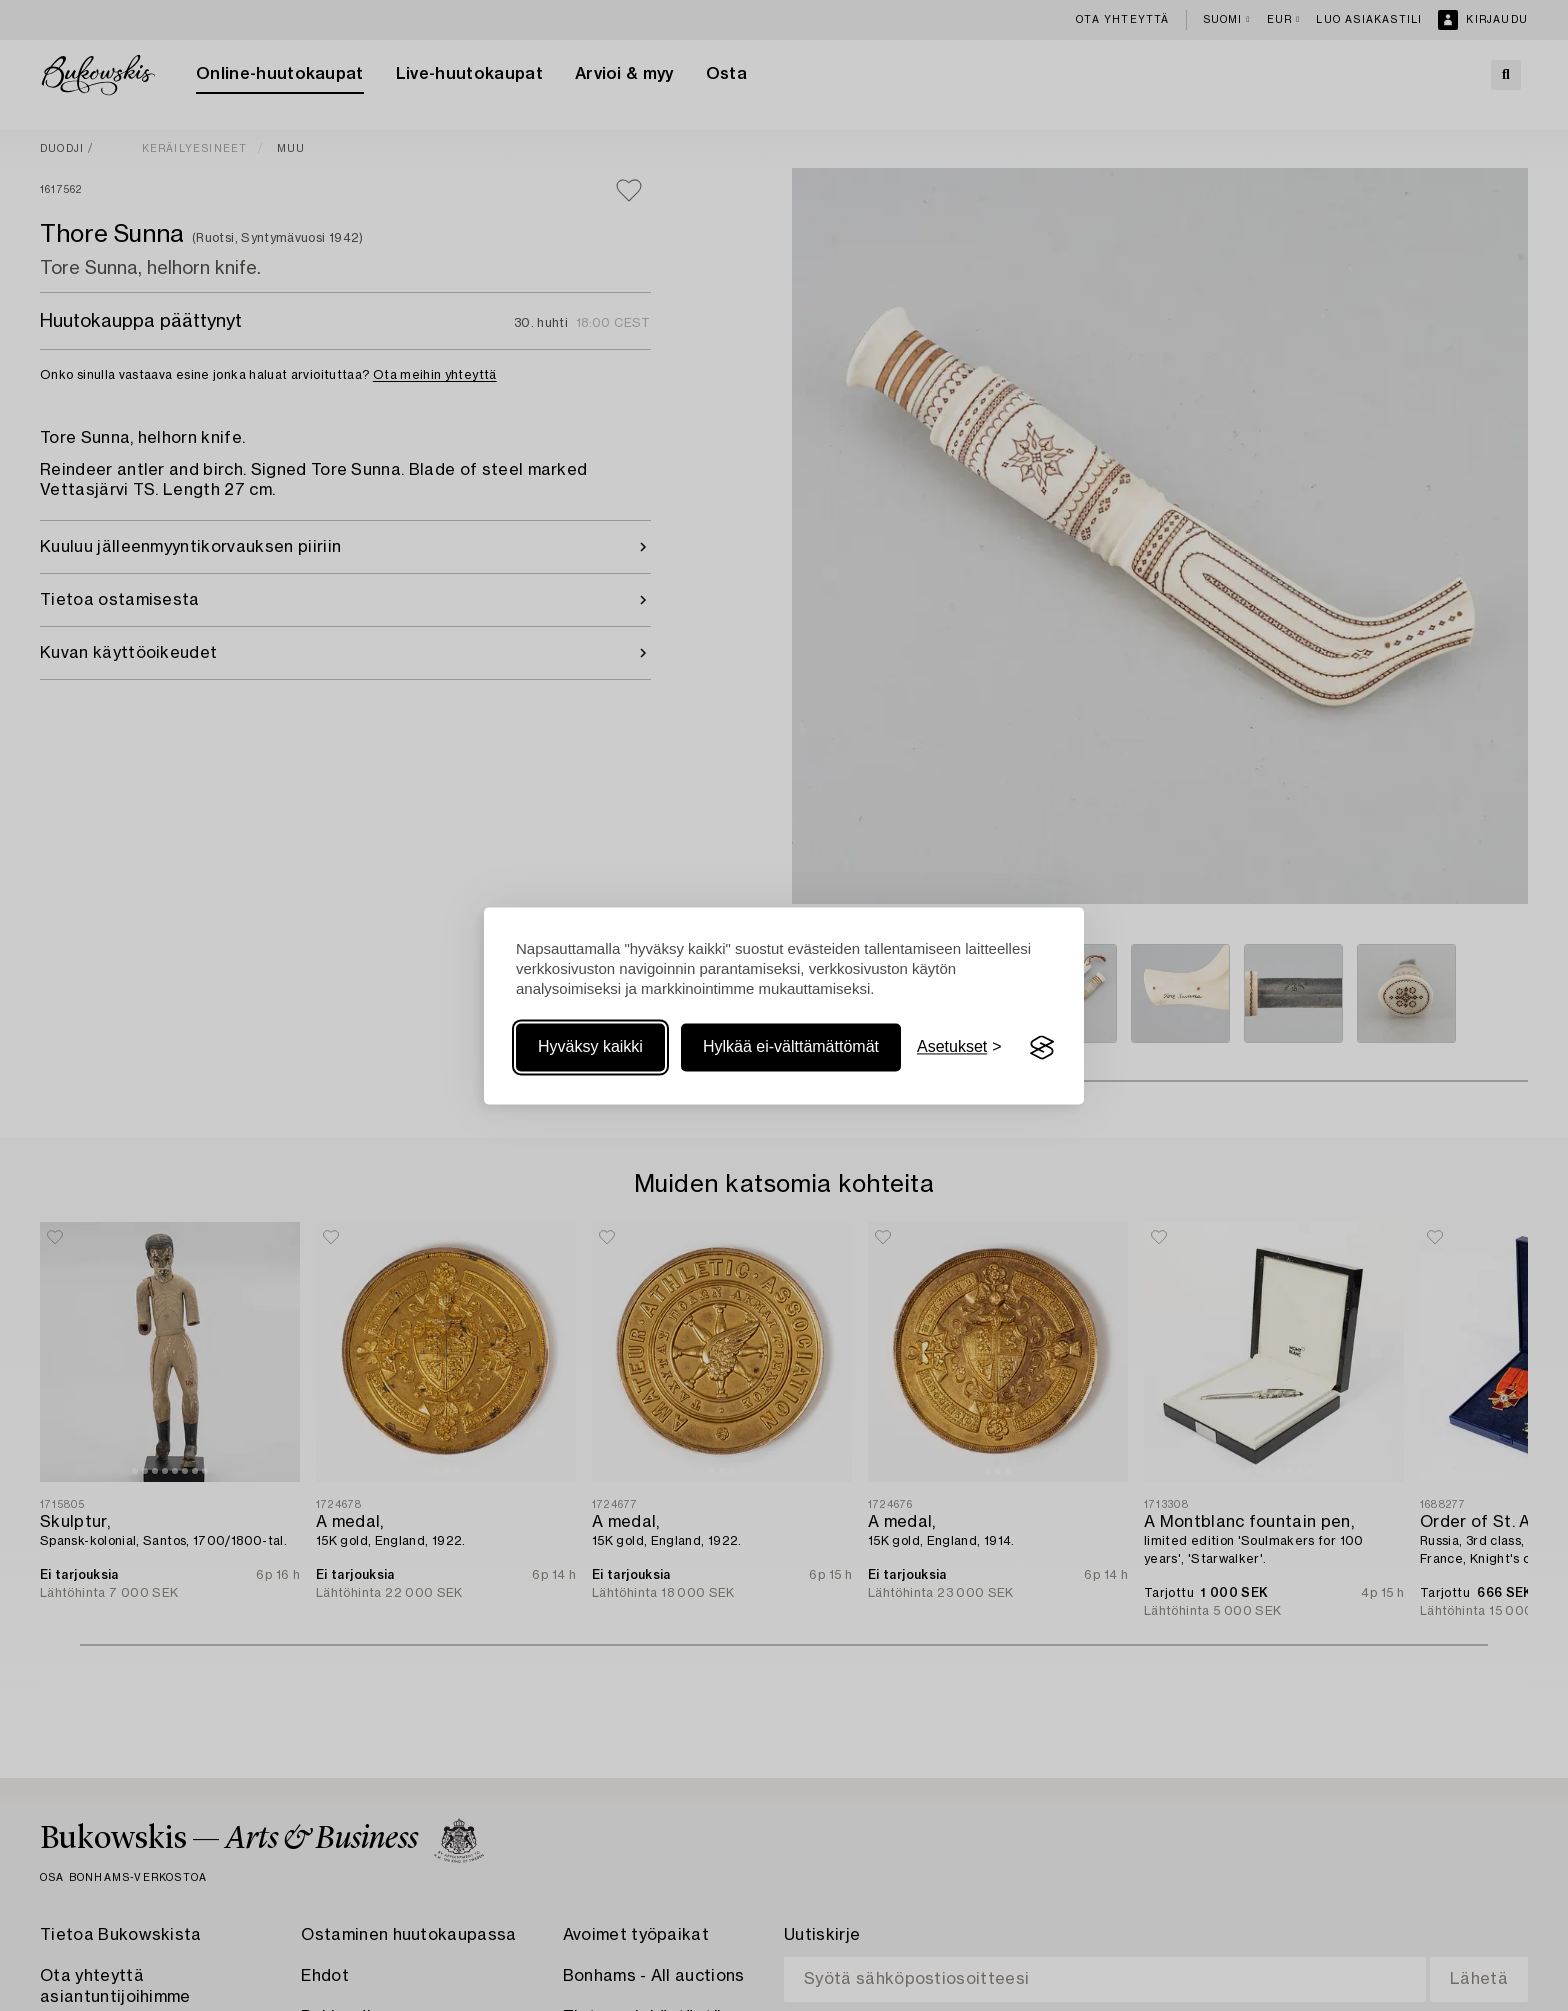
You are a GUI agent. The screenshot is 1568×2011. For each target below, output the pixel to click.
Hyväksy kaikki (590, 1047)
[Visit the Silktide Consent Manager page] (1042, 1048)
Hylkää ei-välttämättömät (791, 1047)
